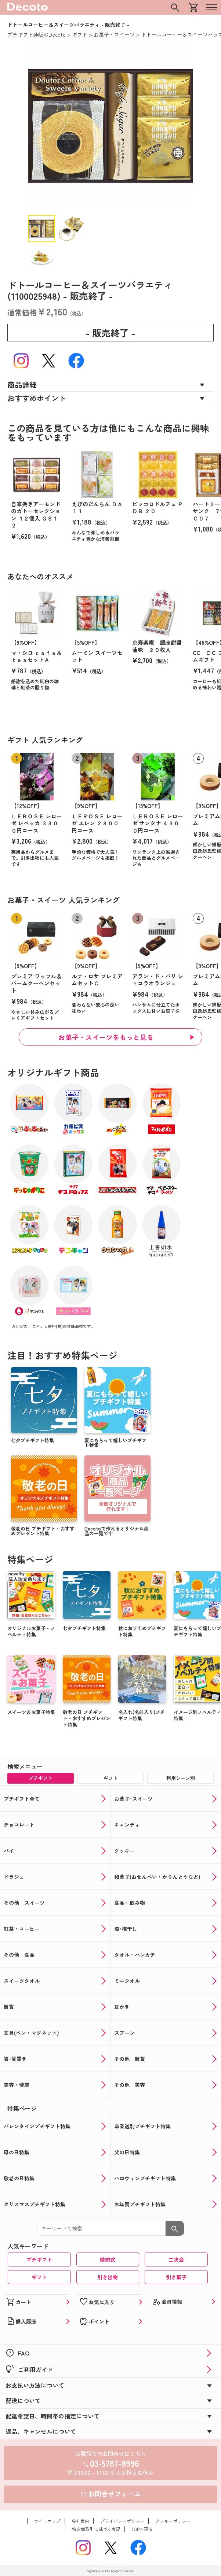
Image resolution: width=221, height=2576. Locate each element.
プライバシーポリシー (122, 2521)
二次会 (176, 2259)
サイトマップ (47, 2521)
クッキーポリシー (173, 2521)
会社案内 (80, 2521)
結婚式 (107, 2259)
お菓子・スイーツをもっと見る (105, 1037)
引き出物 (107, 2277)
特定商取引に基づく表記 (96, 2529)
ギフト (39, 2277)
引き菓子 (176, 2277)
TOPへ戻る (142, 2529)
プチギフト (39, 2259)
